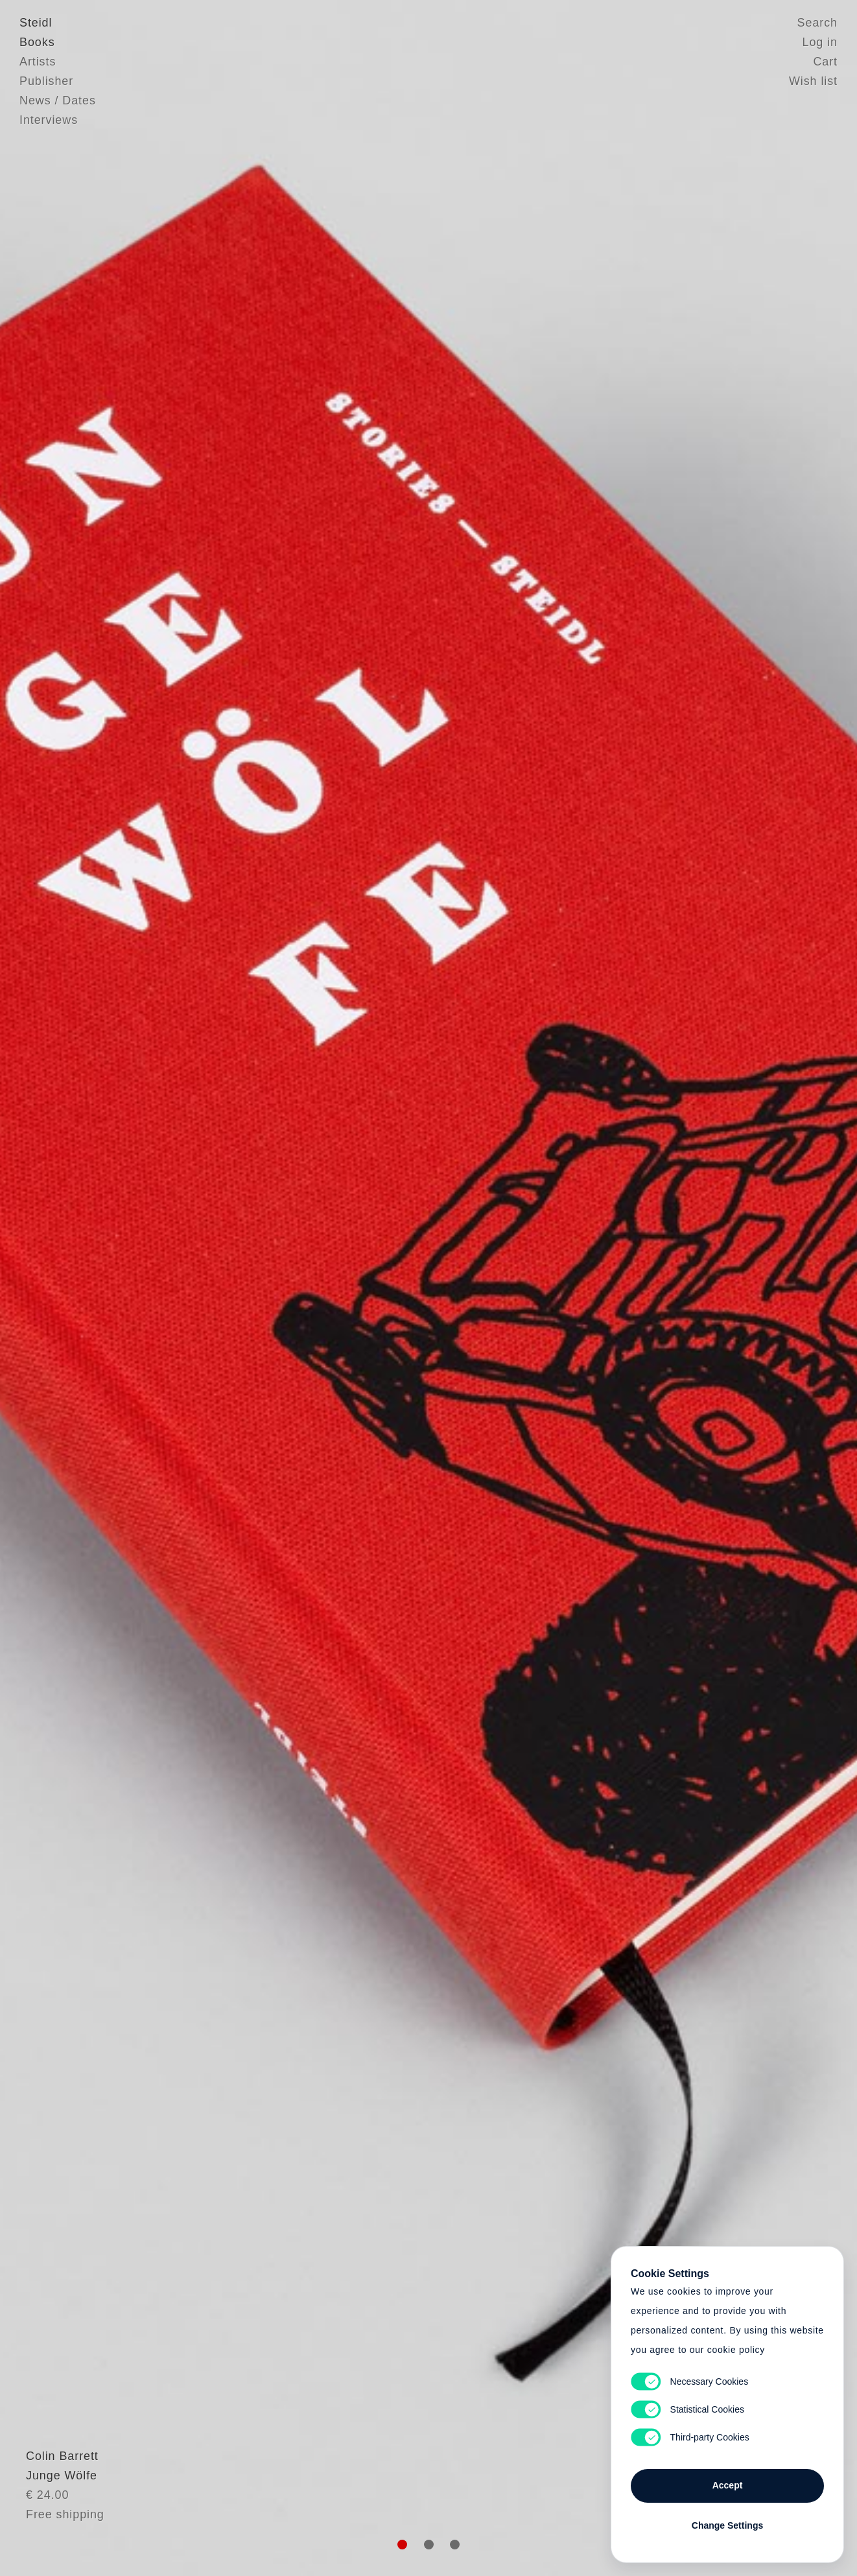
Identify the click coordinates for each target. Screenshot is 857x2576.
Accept (727, 2485)
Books (37, 42)
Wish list (813, 81)
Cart (825, 61)
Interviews (48, 119)
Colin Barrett (55, 2488)
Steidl (35, 22)
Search (817, 22)
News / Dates (57, 100)
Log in (820, 42)
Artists (37, 61)
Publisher (46, 81)
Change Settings (727, 2525)
